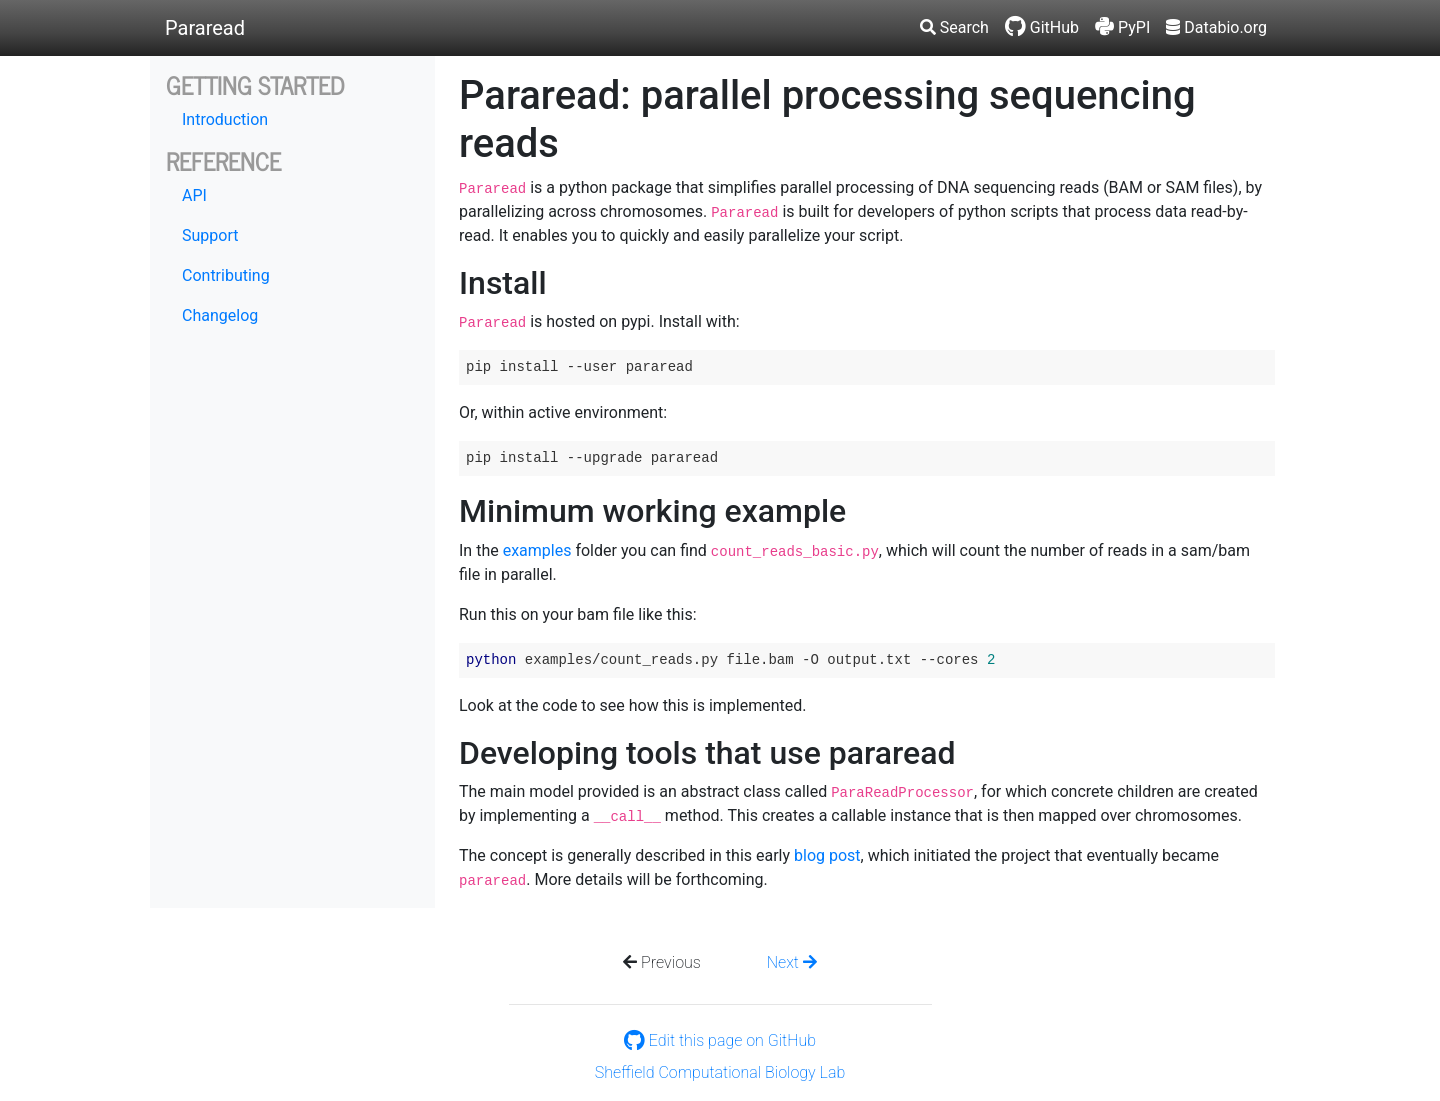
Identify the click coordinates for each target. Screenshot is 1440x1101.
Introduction (225, 119)
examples (537, 550)
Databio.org (1216, 27)
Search (954, 27)
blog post (827, 855)
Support (210, 235)
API (194, 195)
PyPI (1122, 27)
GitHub (1042, 27)
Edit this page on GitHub (720, 1040)
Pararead (205, 28)
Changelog (220, 315)
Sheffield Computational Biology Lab (720, 1072)
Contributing (226, 275)
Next (792, 962)
